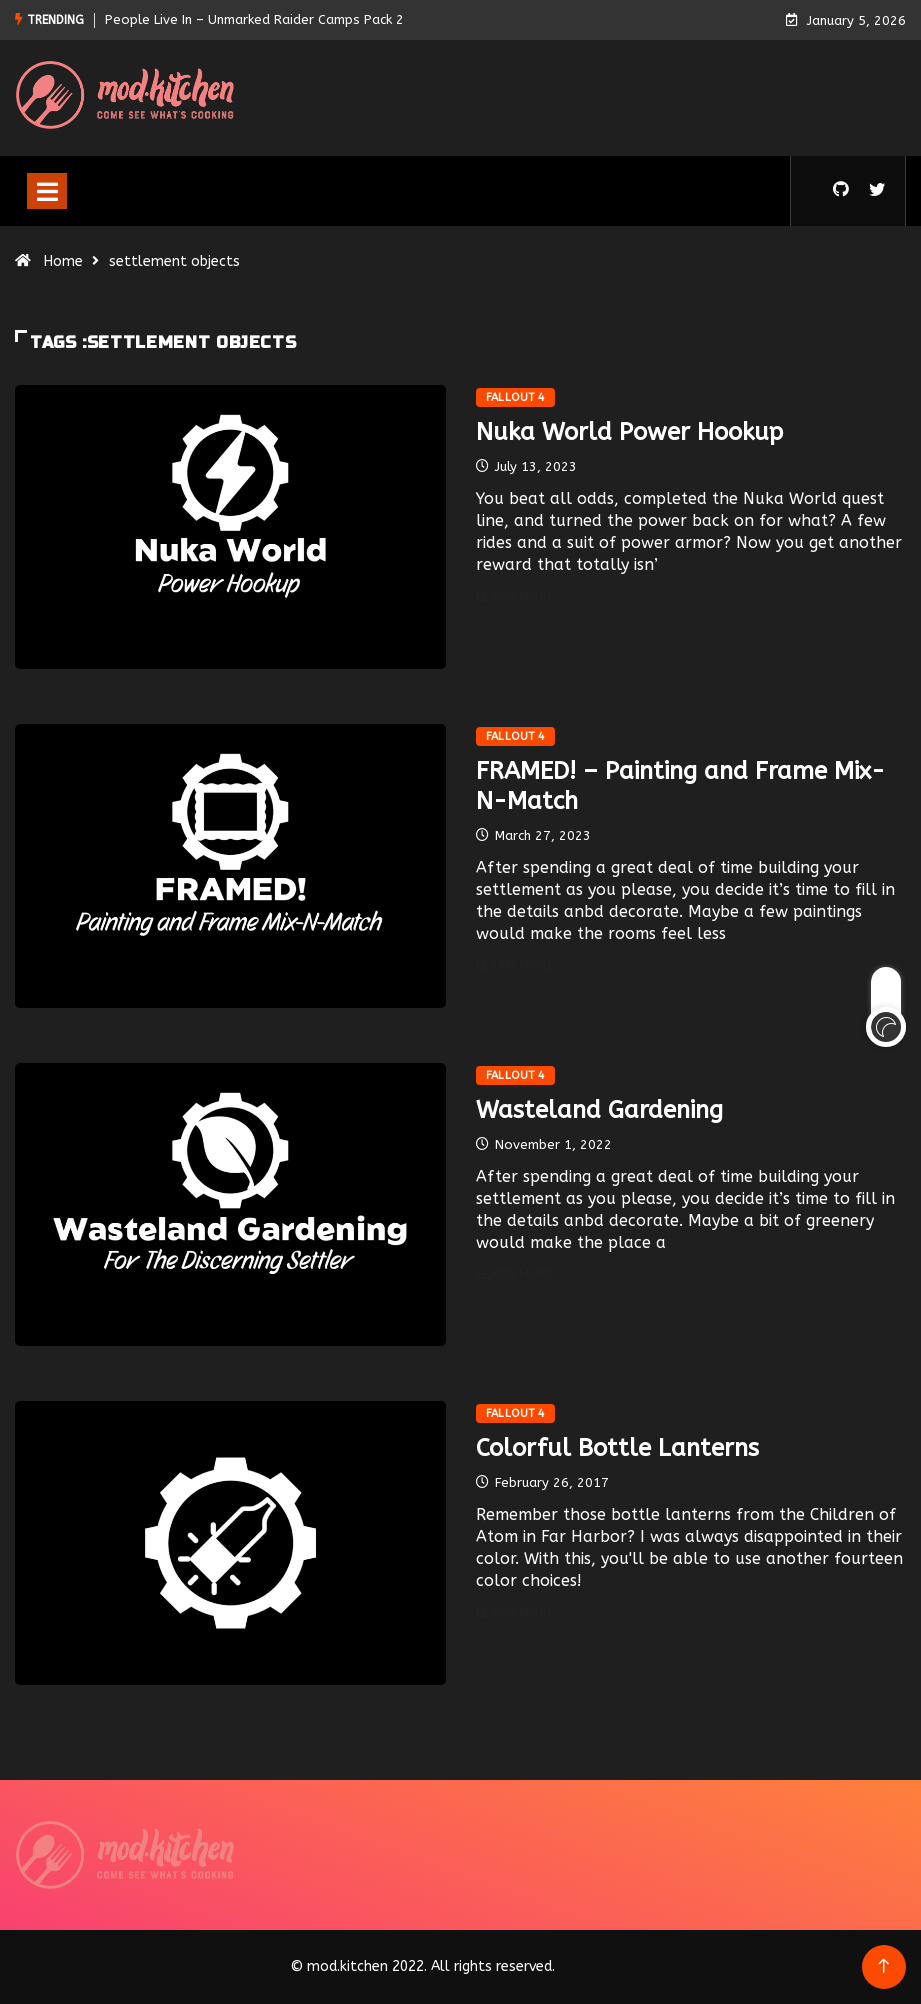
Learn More (526, 596)
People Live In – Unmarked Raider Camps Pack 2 (254, 19)
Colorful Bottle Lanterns (617, 1448)
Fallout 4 (516, 397)
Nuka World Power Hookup (629, 432)
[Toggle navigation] (47, 191)
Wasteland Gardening (599, 1110)
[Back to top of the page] (883, 1966)
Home (63, 261)
